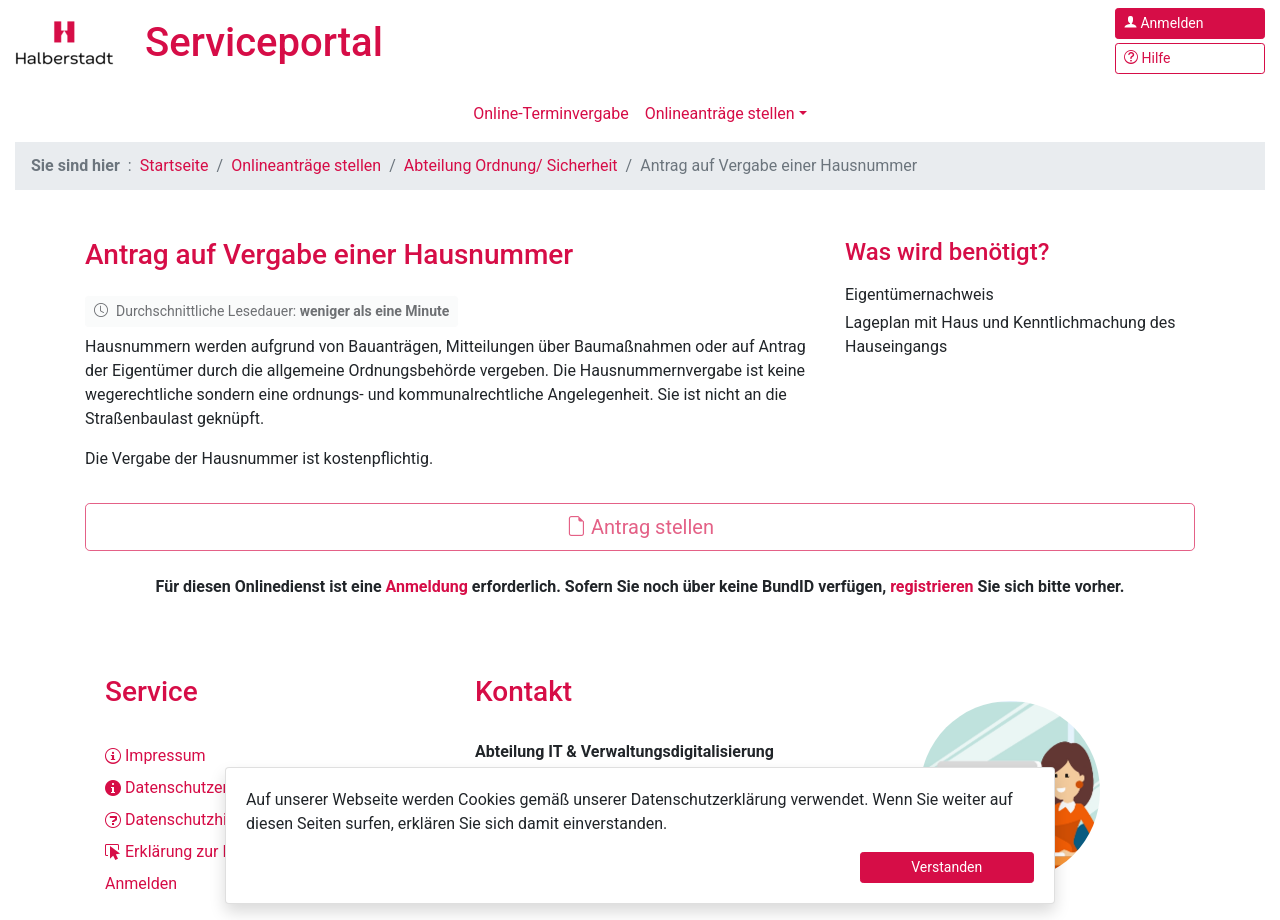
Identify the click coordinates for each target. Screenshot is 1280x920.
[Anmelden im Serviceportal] (1190, 23)
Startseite (174, 165)
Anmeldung (427, 586)
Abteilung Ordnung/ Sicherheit (511, 165)
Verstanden (946, 867)
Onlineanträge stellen (720, 113)
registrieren (931, 586)
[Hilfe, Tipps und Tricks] (1190, 58)
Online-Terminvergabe (550, 113)
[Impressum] (270, 756)
